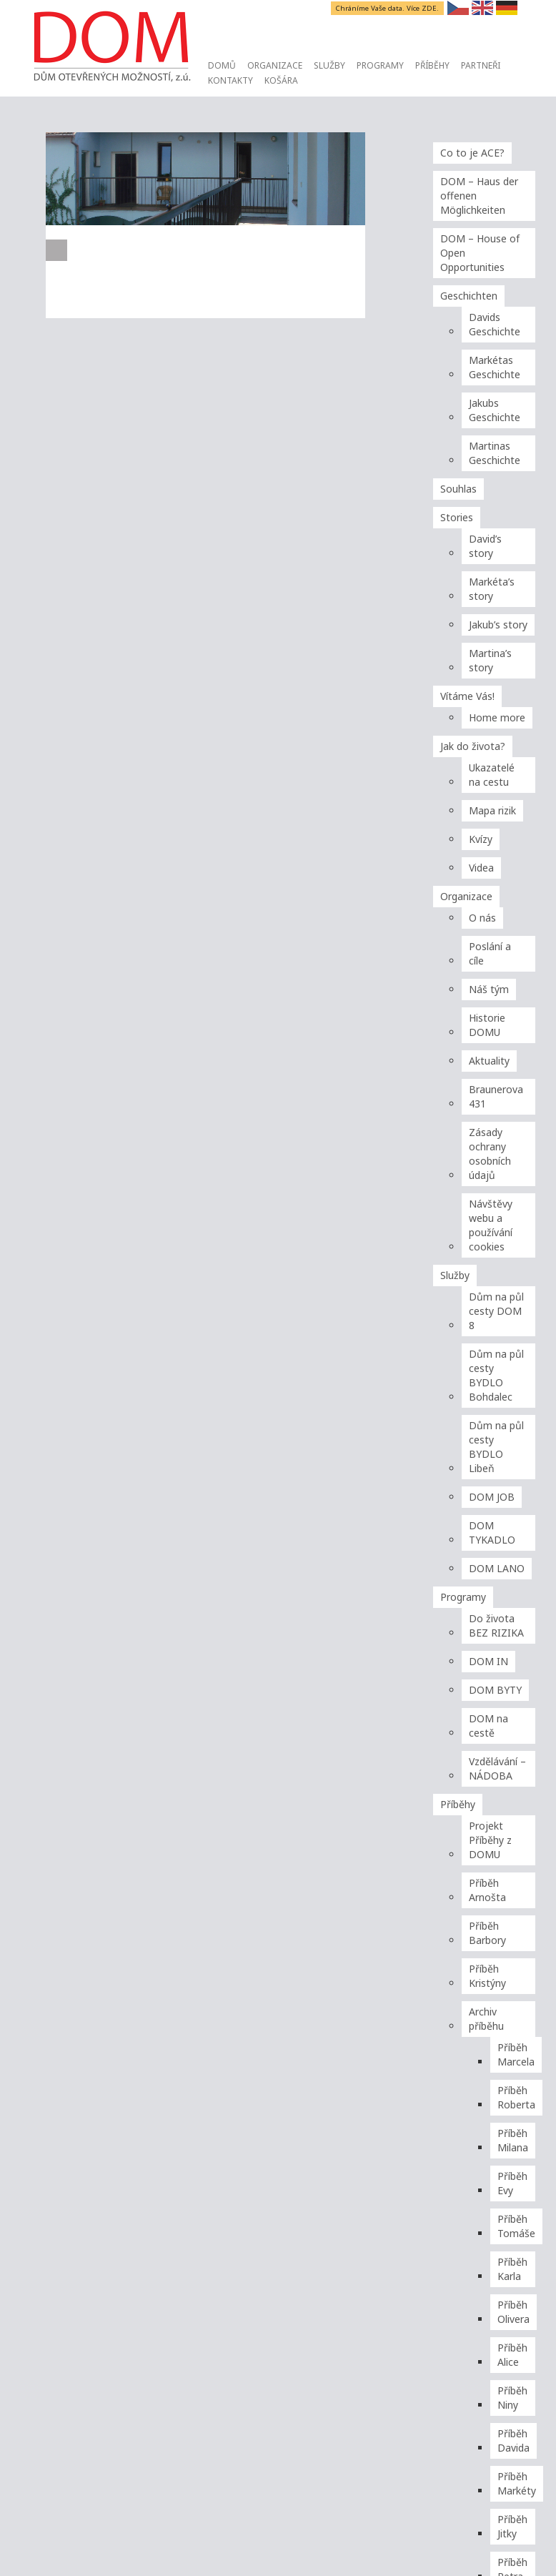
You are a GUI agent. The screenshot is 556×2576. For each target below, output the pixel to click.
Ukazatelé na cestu (492, 775)
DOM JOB (492, 1497)
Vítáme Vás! (467, 696)
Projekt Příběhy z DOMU (490, 1840)
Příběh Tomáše (516, 2226)
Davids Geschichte (494, 324)
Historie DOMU (487, 1025)
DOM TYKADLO (492, 1532)
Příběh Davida (513, 2440)
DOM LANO (497, 1568)
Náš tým (489, 989)
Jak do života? (472, 746)
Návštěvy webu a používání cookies (490, 1225)
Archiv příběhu (486, 2019)
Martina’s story (490, 660)
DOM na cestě (488, 1725)
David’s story (485, 546)
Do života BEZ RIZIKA (496, 1625)
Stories (456, 517)
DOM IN (488, 1661)
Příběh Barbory (487, 1933)
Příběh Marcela (516, 2054)
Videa (481, 867)
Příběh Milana (512, 2140)
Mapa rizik (492, 810)
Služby (329, 65)
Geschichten (468, 295)
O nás (482, 917)
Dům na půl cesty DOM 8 (496, 1311)
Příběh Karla (512, 2269)
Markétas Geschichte (494, 367)
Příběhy (432, 65)
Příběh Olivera (513, 2312)
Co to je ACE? (472, 152)
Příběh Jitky (512, 2526)
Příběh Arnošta (487, 1890)
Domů (222, 65)
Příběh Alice (512, 2355)
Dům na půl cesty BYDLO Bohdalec (496, 1375)
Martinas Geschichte (494, 453)
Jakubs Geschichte (494, 410)
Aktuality (489, 1060)
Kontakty (230, 80)
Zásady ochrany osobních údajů (490, 1153)
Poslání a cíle (490, 953)
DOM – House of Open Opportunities (480, 253)
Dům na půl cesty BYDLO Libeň (496, 1446)
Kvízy (480, 839)
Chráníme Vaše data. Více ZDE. (388, 8)
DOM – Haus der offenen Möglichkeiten (479, 195)
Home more (497, 717)
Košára (281, 80)
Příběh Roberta (516, 2097)
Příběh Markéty (516, 2483)
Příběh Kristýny (487, 1976)
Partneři (480, 65)
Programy (380, 65)
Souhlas (458, 488)
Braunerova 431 (496, 1096)
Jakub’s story (498, 624)
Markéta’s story (492, 589)
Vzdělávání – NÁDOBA (497, 1768)
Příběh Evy (512, 2183)
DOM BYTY (495, 1690)
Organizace (274, 65)
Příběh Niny (512, 2398)
